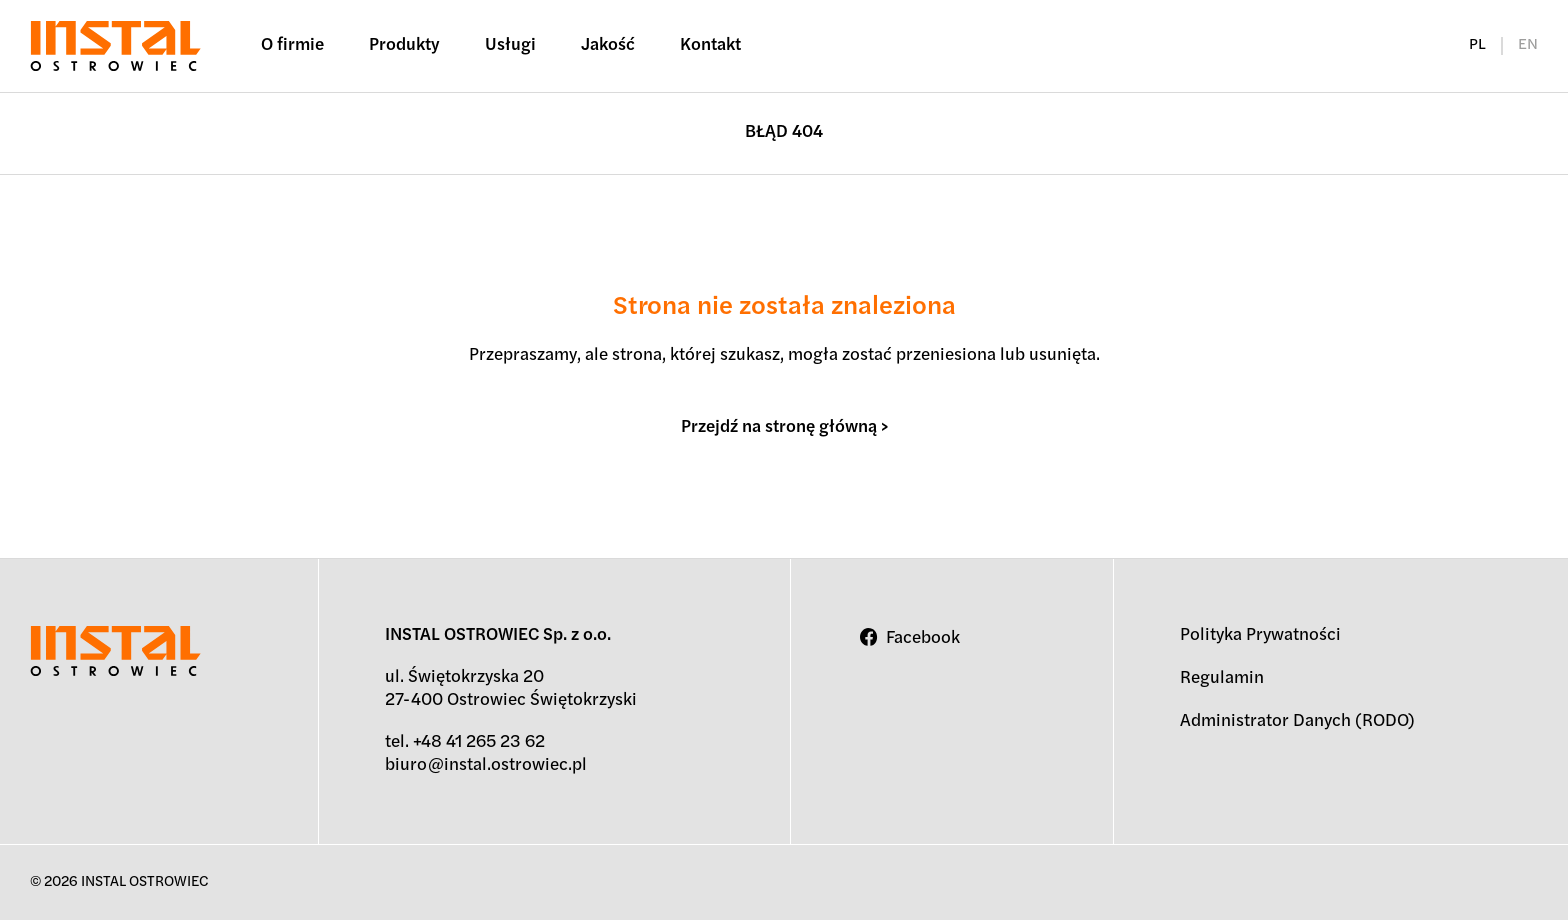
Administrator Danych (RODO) (1297, 721)
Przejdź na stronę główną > (784, 427)
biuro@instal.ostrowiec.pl (486, 765)
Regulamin (1222, 678)
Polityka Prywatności (1260, 635)
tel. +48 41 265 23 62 (465, 742)
